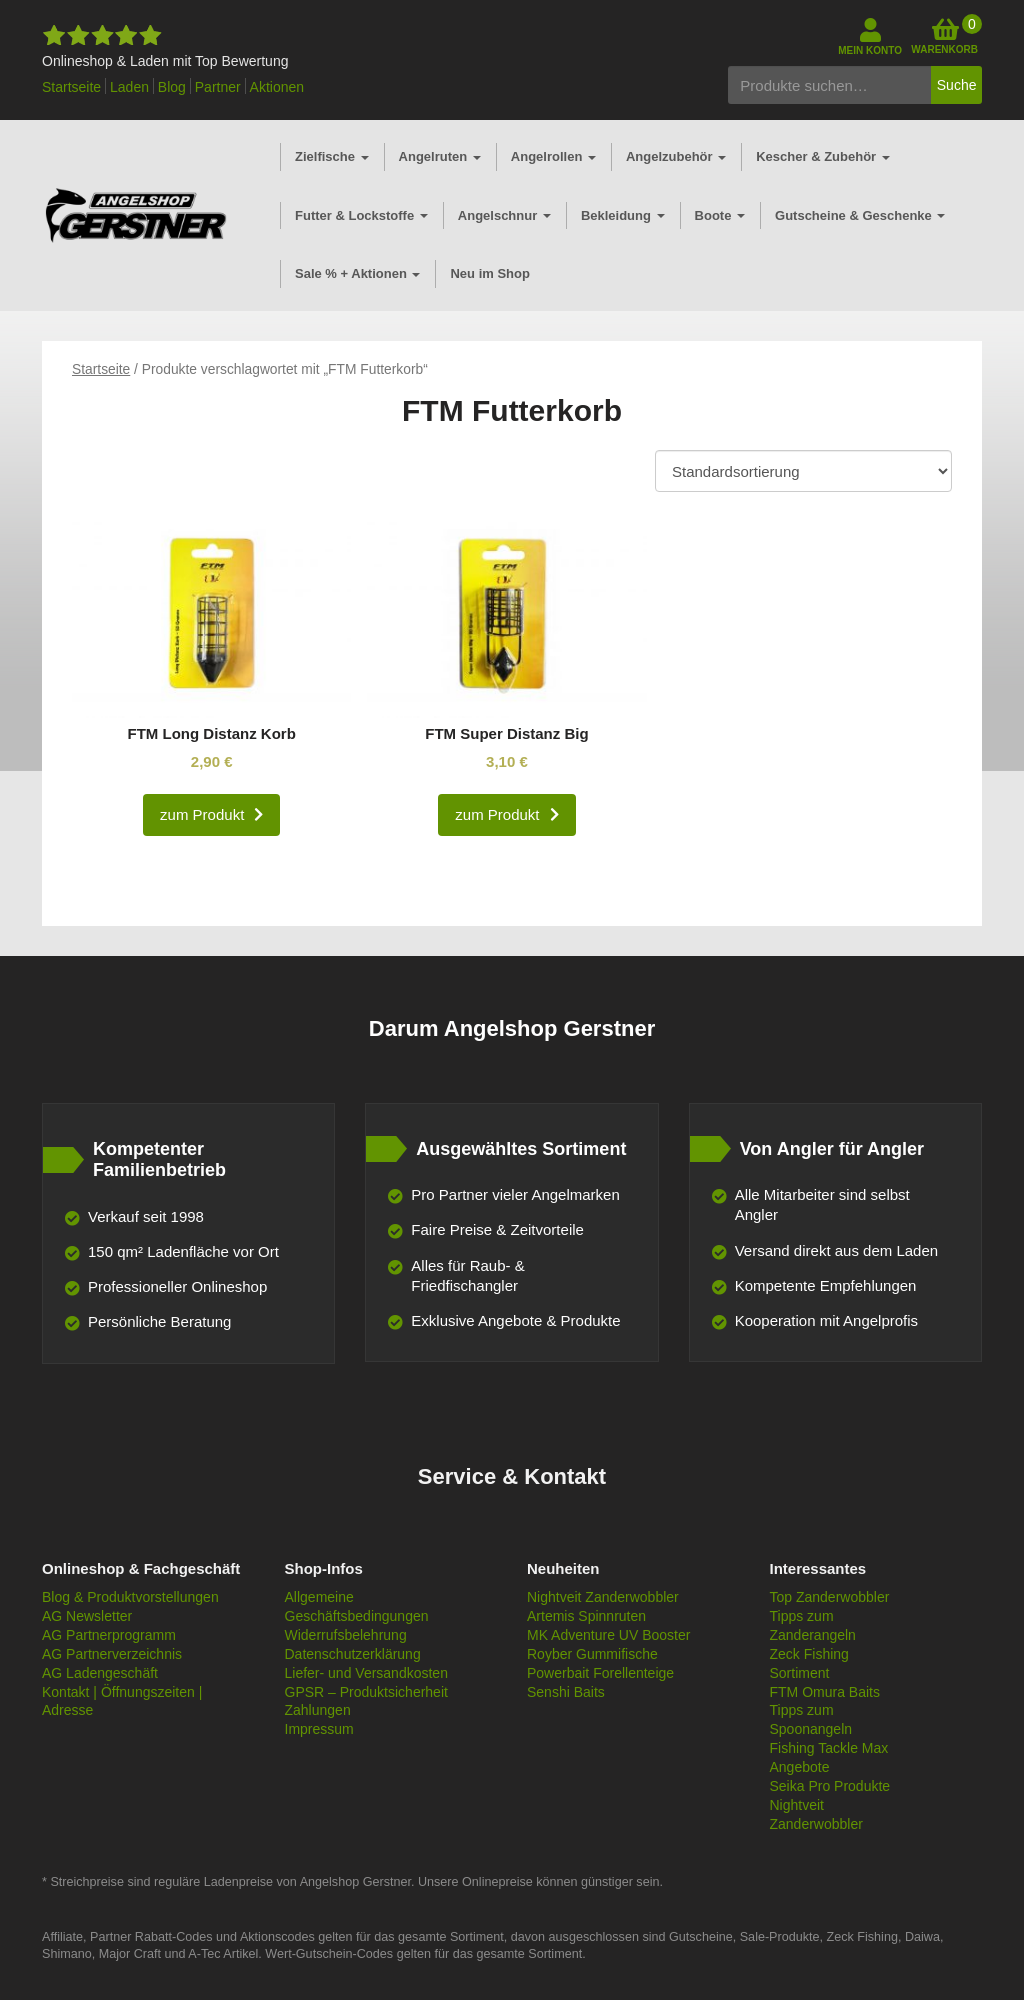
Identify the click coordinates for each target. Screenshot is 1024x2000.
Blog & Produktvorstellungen (130, 1597)
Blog (172, 87)
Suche (957, 85)
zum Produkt (202, 814)
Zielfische (332, 156)
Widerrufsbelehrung (346, 1635)
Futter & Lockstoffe (361, 215)
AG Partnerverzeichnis (112, 1654)
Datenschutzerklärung (353, 1654)
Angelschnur (504, 215)
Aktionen (277, 87)
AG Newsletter (87, 1616)
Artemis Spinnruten (586, 1616)
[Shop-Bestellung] (803, 471)
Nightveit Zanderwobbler (603, 1597)
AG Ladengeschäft (100, 1673)
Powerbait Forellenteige (600, 1673)
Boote (720, 215)
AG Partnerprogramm (109, 1635)
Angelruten (440, 156)
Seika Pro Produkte (830, 1786)
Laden (129, 87)
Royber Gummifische (592, 1654)
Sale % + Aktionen (357, 273)
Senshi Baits (566, 1692)
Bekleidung (623, 215)
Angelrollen (553, 156)
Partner (218, 87)
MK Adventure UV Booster (608, 1635)
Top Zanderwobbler (830, 1597)
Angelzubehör (676, 156)
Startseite (71, 87)
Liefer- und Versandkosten (366, 1673)
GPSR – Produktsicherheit (366, 1692)
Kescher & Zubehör (823, 156)
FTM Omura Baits (825, 1692)
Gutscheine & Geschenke (860, 215)
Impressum (319, 1729)
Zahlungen (318, 1710)
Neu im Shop (489, 273)
